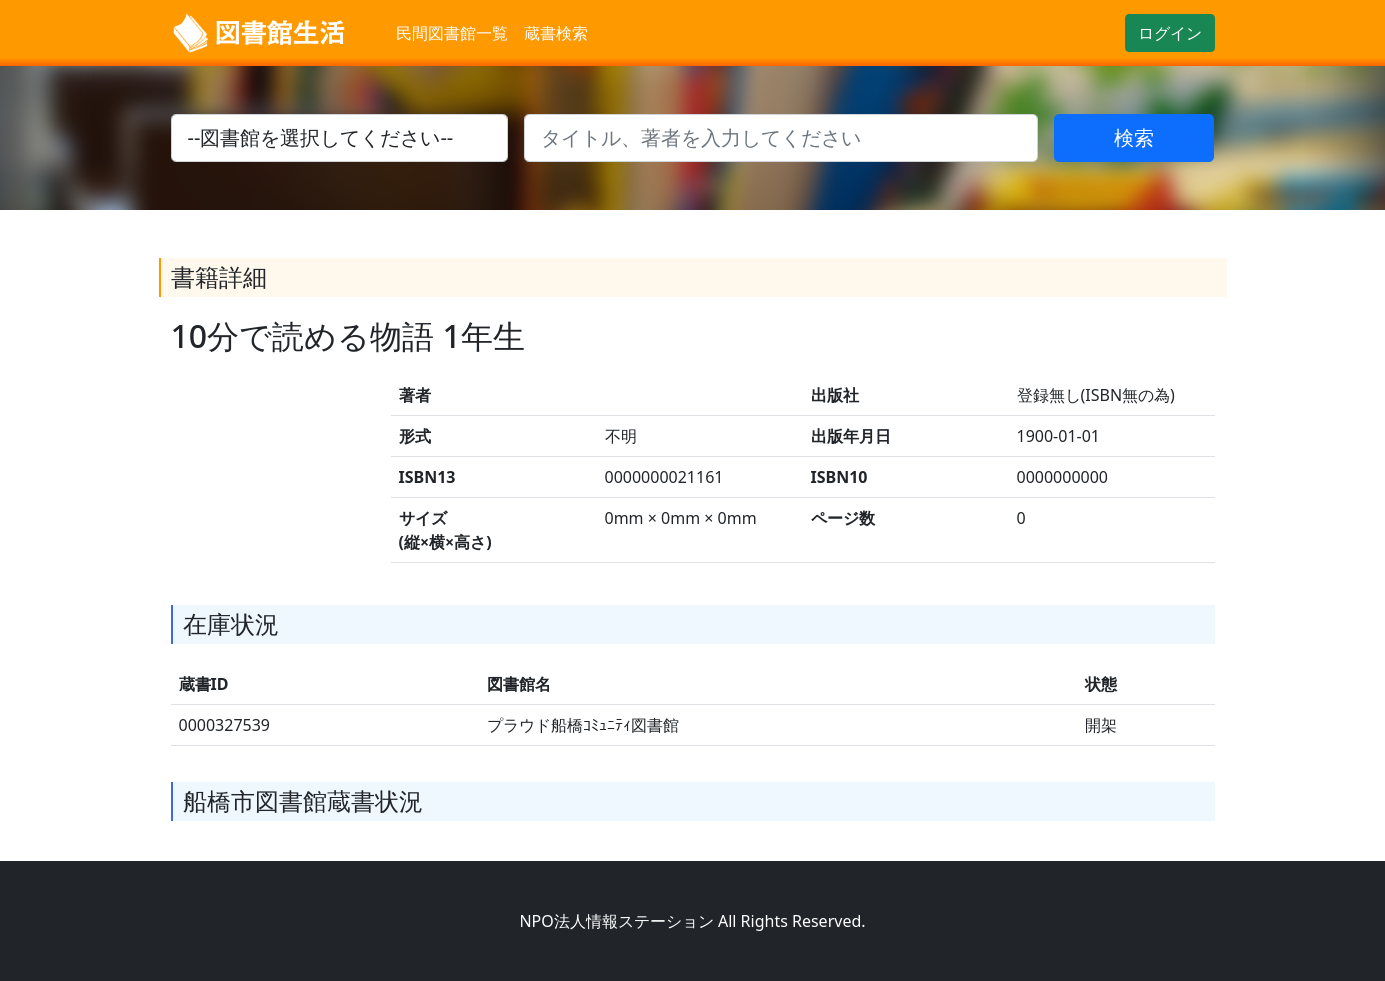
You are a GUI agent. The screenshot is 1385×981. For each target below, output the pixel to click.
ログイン (1170, 33)
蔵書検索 (556, 33)
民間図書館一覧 (452, 33)
